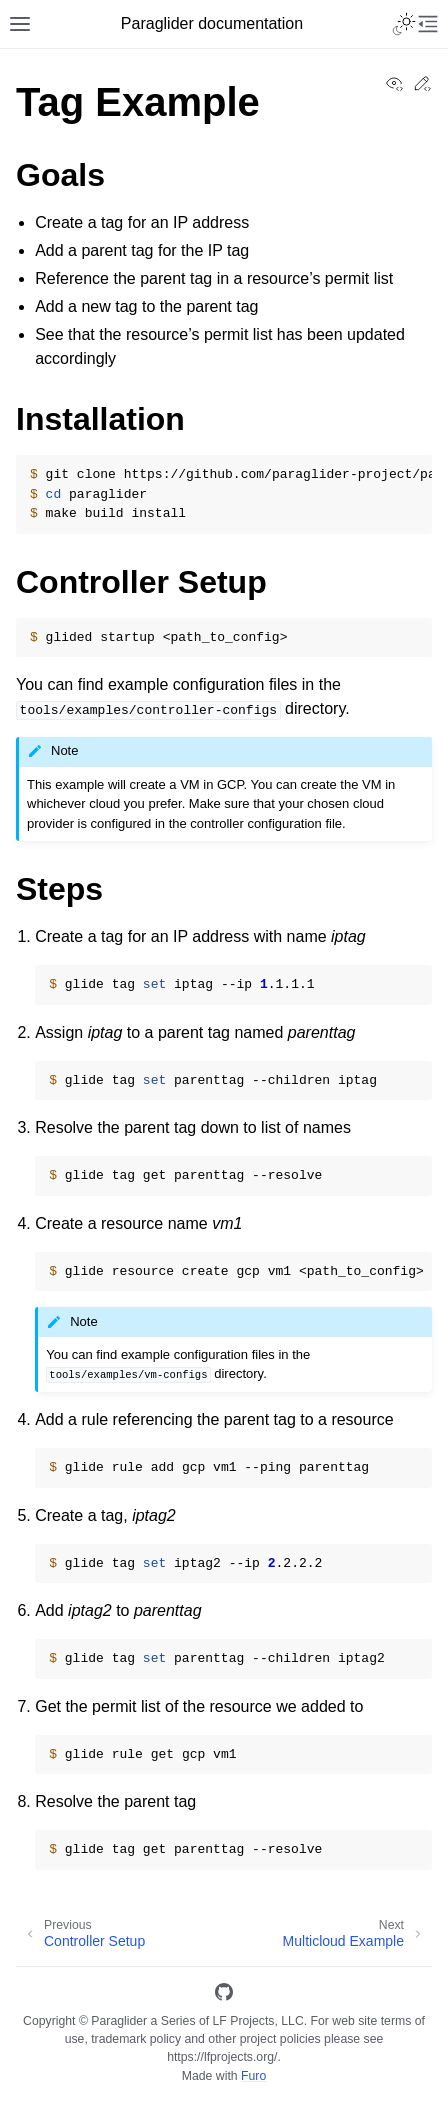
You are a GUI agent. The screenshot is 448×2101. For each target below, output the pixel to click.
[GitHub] (224, 1995)
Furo (253, 2076)
